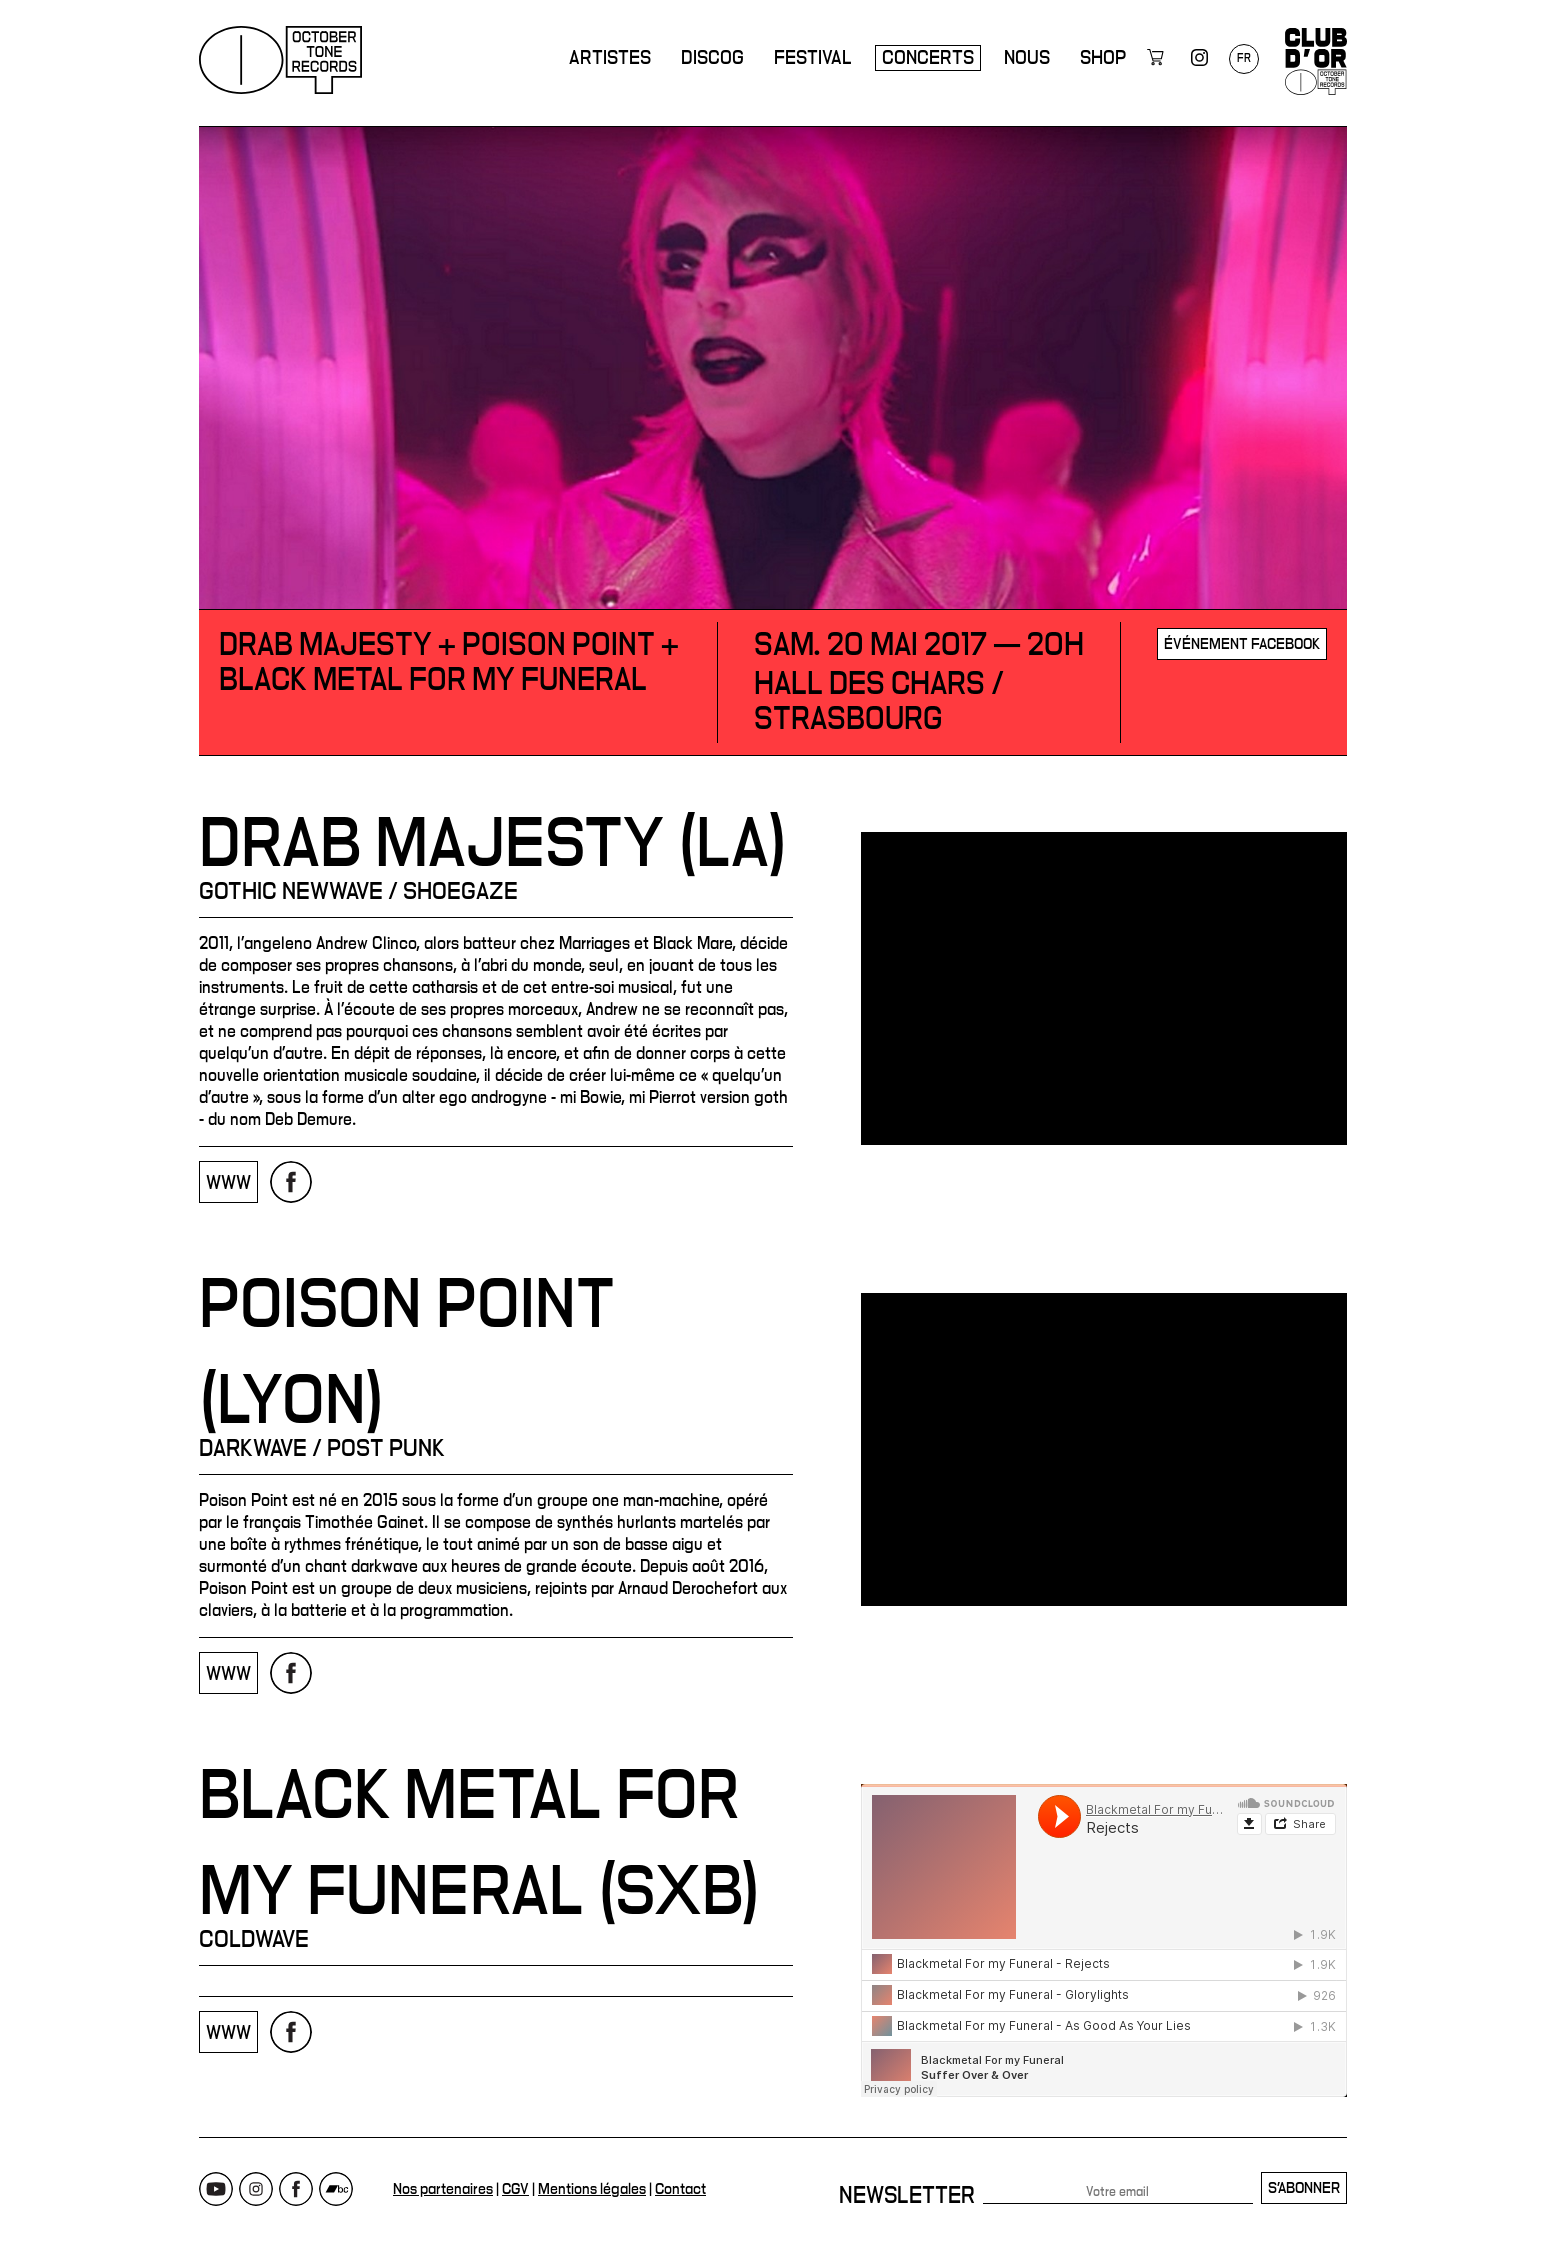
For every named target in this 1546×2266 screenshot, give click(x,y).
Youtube (216, 2189)
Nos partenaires (443, 2189)
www (228, 1183)
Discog (712, 58)
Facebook (296, 2189)
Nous (1027, 58)
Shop (1103, 58)
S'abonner (1304, 2188)
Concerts (928, 58)
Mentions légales (592, 2189)
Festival (813, 58)
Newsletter (907, 2196)
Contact (680, 2189)
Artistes (610, 58)
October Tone (281, 60)
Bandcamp (336, 2189)
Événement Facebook (1242, 644)
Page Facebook (291, 1182)
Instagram (256, 2189)
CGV (515, 2189)
